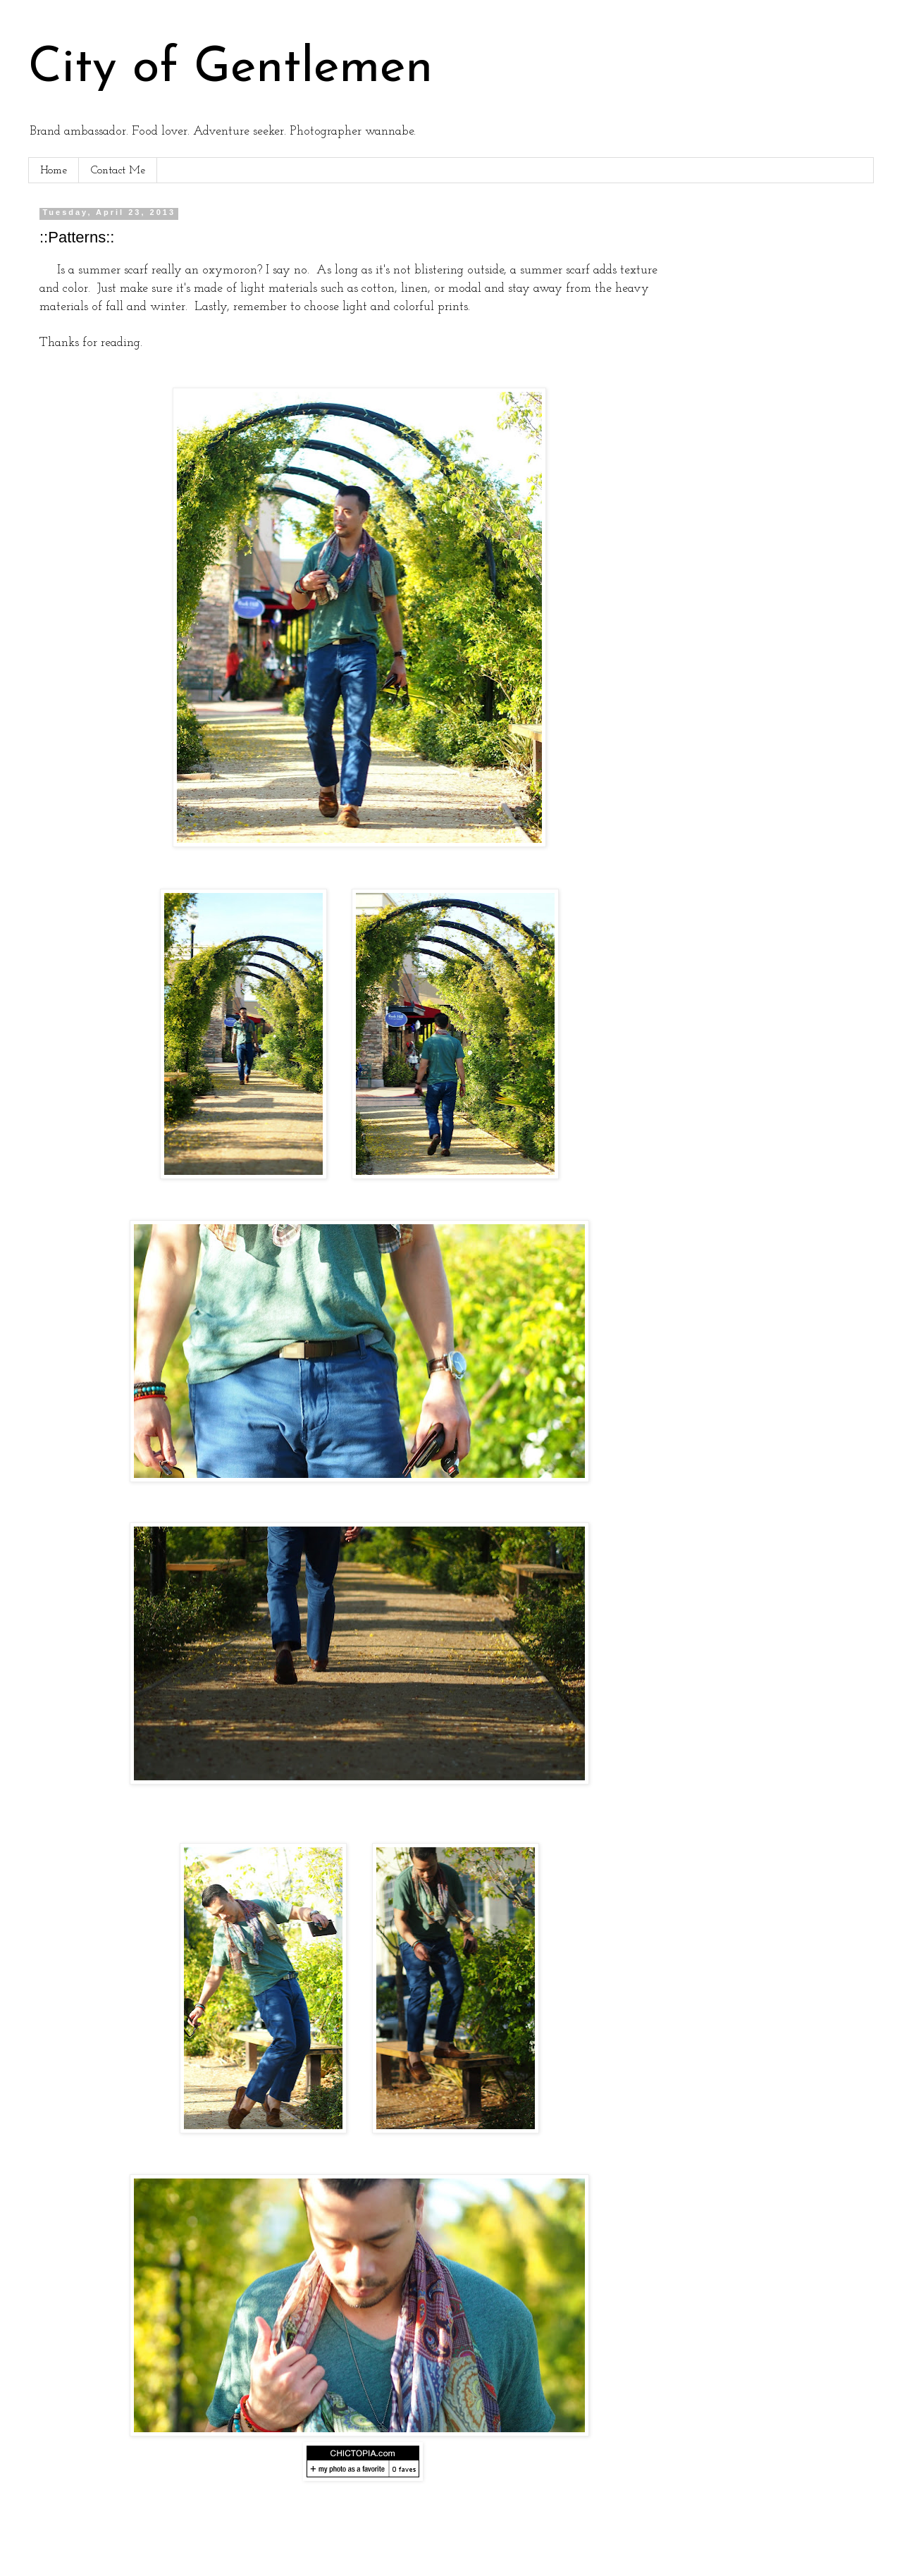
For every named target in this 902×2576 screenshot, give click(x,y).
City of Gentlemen (230, 69)
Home (53, 170)
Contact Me (118, 170)
